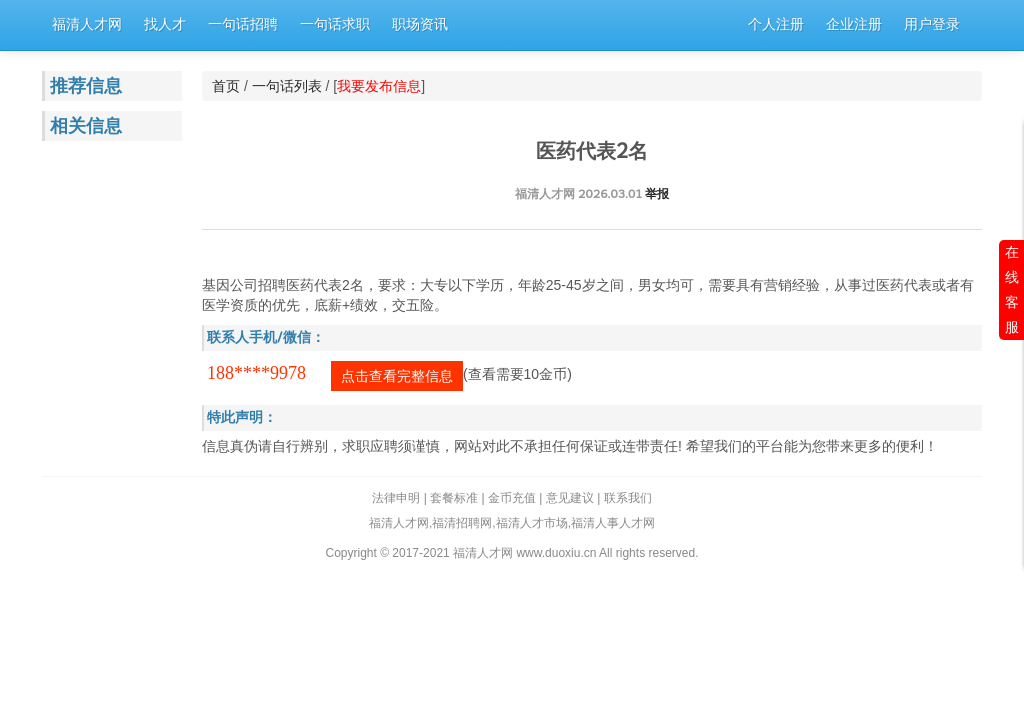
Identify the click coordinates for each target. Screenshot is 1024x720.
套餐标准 (454, 498)
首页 (226, 86)
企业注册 (854, 24)
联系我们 (628, 498)
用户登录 (932, 24)
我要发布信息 (379, 86)
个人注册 (776, 24)
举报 (657, 194)
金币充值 (512, 498)
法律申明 (396, 498)
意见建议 (570, 498)
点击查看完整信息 (397, 376)
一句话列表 (287, 86)
